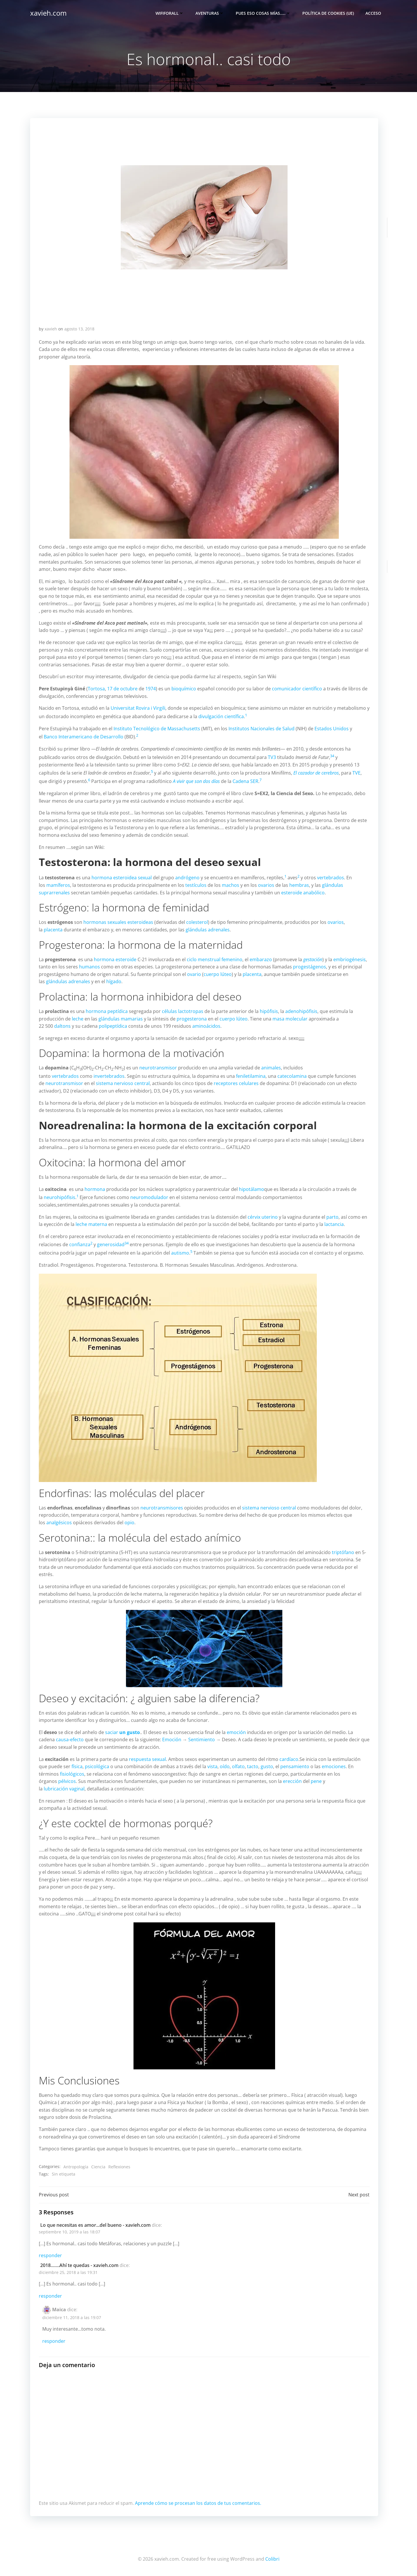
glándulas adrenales (208, 929)
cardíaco (288, 1759)
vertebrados (330, 878)
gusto (267, 1766)
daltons (62, 1026)
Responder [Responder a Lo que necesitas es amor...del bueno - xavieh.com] (50, 2255)
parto (332, 1217)
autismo (180, 1253)
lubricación (56, 1789)
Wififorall (170, 13)
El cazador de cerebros (316, 773)
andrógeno (187, 878)
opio (129, 1522)
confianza (79, 1245)
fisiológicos (72, 1774)
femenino (232, 959)
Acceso (373, 13)
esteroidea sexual (132, 878)
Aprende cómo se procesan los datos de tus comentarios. (198, 2503)
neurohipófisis (59, 1197)
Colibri (272, 2559)
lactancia (334, 1224)
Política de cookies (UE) (328, 13)
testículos (195, 885)
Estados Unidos (331, 728)
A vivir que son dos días (196, 781)
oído (225, 1766)
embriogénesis (349, 959)
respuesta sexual (147, 1759)
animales (271, 1067)
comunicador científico (297, 688)
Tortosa (96, 688)
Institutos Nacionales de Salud (261, 728)
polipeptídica (113, 1026)
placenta (53, 929)
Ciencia (98, 2166)
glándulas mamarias (120, 1019)
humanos (89, 967)
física (77, 1766)
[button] (204, 217)
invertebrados (109, 1076)
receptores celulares (236, 1083)
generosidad (111, 1245)
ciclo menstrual (203, 959)
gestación (312, 959)
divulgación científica (221, 716)
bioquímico (183, 688)
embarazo (261, 959)
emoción (236, 1732)
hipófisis (269, 1011)
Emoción (171, 1739)
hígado (113, 981)
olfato (238, 1766)
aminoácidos (206, 1026)
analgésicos (59, 1522)
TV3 (272, 757)
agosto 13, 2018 (79, 329)
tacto (252, 1766)
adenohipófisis (301, 1011)
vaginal (77, 1789)
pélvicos (67, 1781)
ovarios (266, 885)
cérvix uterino (263, 1217)
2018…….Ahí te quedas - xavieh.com (79, 2265)
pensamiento (294, 1766)
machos (230, 885)
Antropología (75, 2166)
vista (212, 1766)
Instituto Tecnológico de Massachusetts (157, 728)
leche (77, 1019)
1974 (150, 688)
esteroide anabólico (303, 892)
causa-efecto (70, 1739)
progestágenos (309, 967)
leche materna (91, 1224)
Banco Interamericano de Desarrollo (83, 737)
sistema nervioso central (123, 1083)
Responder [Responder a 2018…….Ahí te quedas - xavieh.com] (50, 2296)
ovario (194, 974)
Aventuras (209, 13)
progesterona (192, 1019)
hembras (299, 885)
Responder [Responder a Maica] (53, 2341)
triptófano (343, 1552)
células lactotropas (182, 1011)
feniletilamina (251, 1076)
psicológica (97, 1766)
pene (316, 1781)
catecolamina (292, 1076)
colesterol (197, 922)
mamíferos (58, 885)
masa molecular (290, 1019)
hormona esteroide (115, 959)
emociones (334, 1766)
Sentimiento (201, 1739)
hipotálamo (251, 1189)
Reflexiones (119, 2166)
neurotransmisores (161, 1508)
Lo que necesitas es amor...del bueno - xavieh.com (95, 2225)
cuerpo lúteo (218, 974)
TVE (356, 773)
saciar (122, 1732)
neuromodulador (149, 1197)
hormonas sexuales (104, 922)
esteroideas (140, 922)
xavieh (51, 329)
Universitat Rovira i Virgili (138, 708)
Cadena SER (245, 781)
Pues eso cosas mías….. (263, 13)
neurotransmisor (158, 1067)
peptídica (117, 1011)
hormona (102, 878)
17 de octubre (122, 688)
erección (292, 1781)
